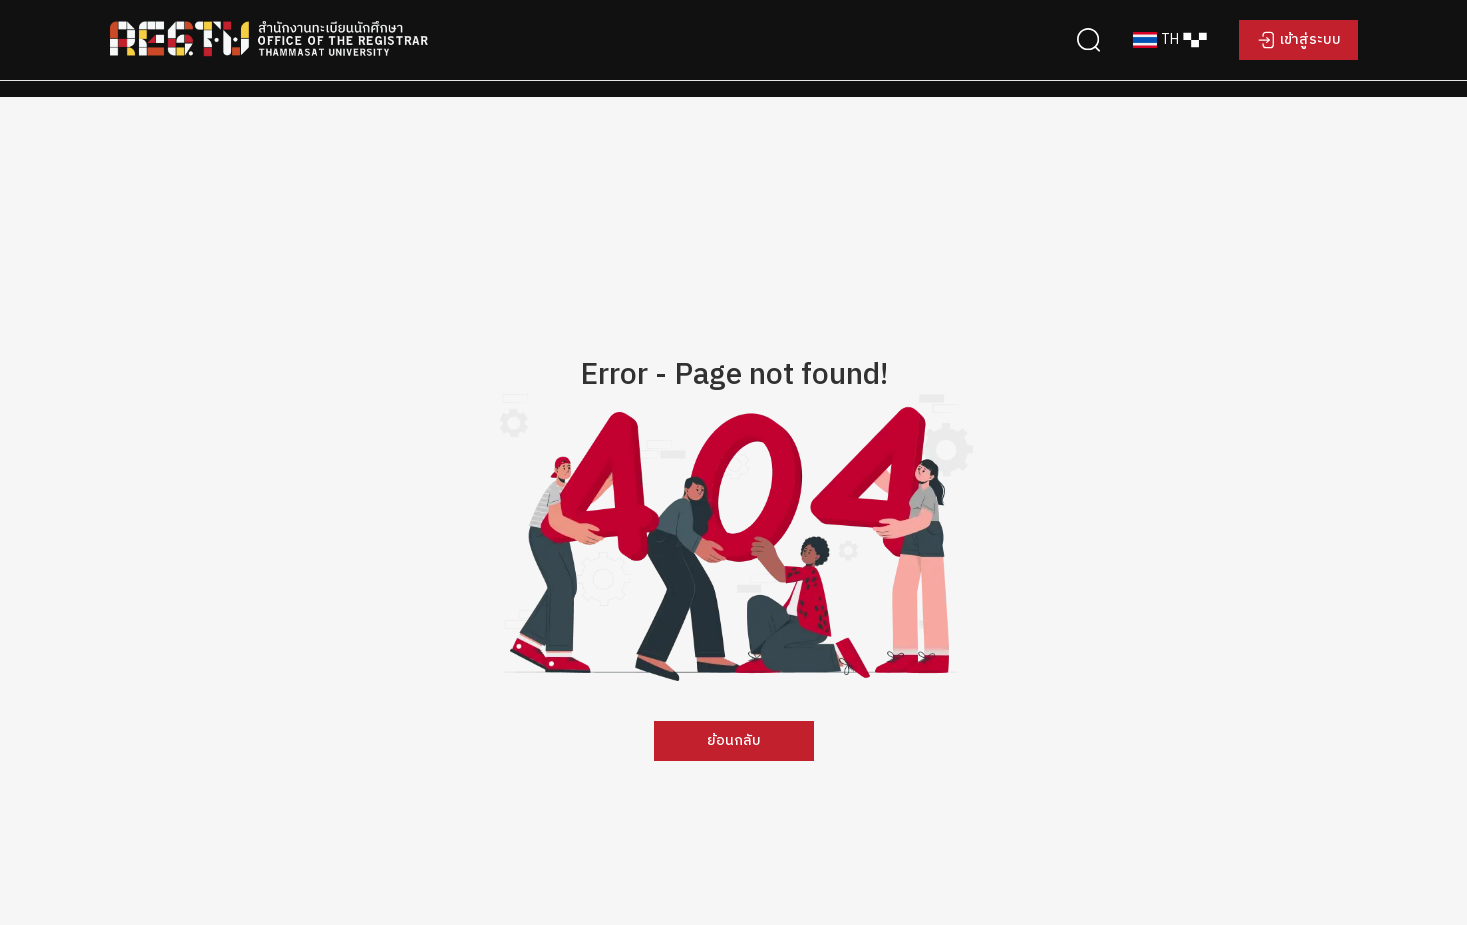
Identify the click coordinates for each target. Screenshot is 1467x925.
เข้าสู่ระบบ (1310, 40)
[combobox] (1170, 40)
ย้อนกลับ (734, 741)
